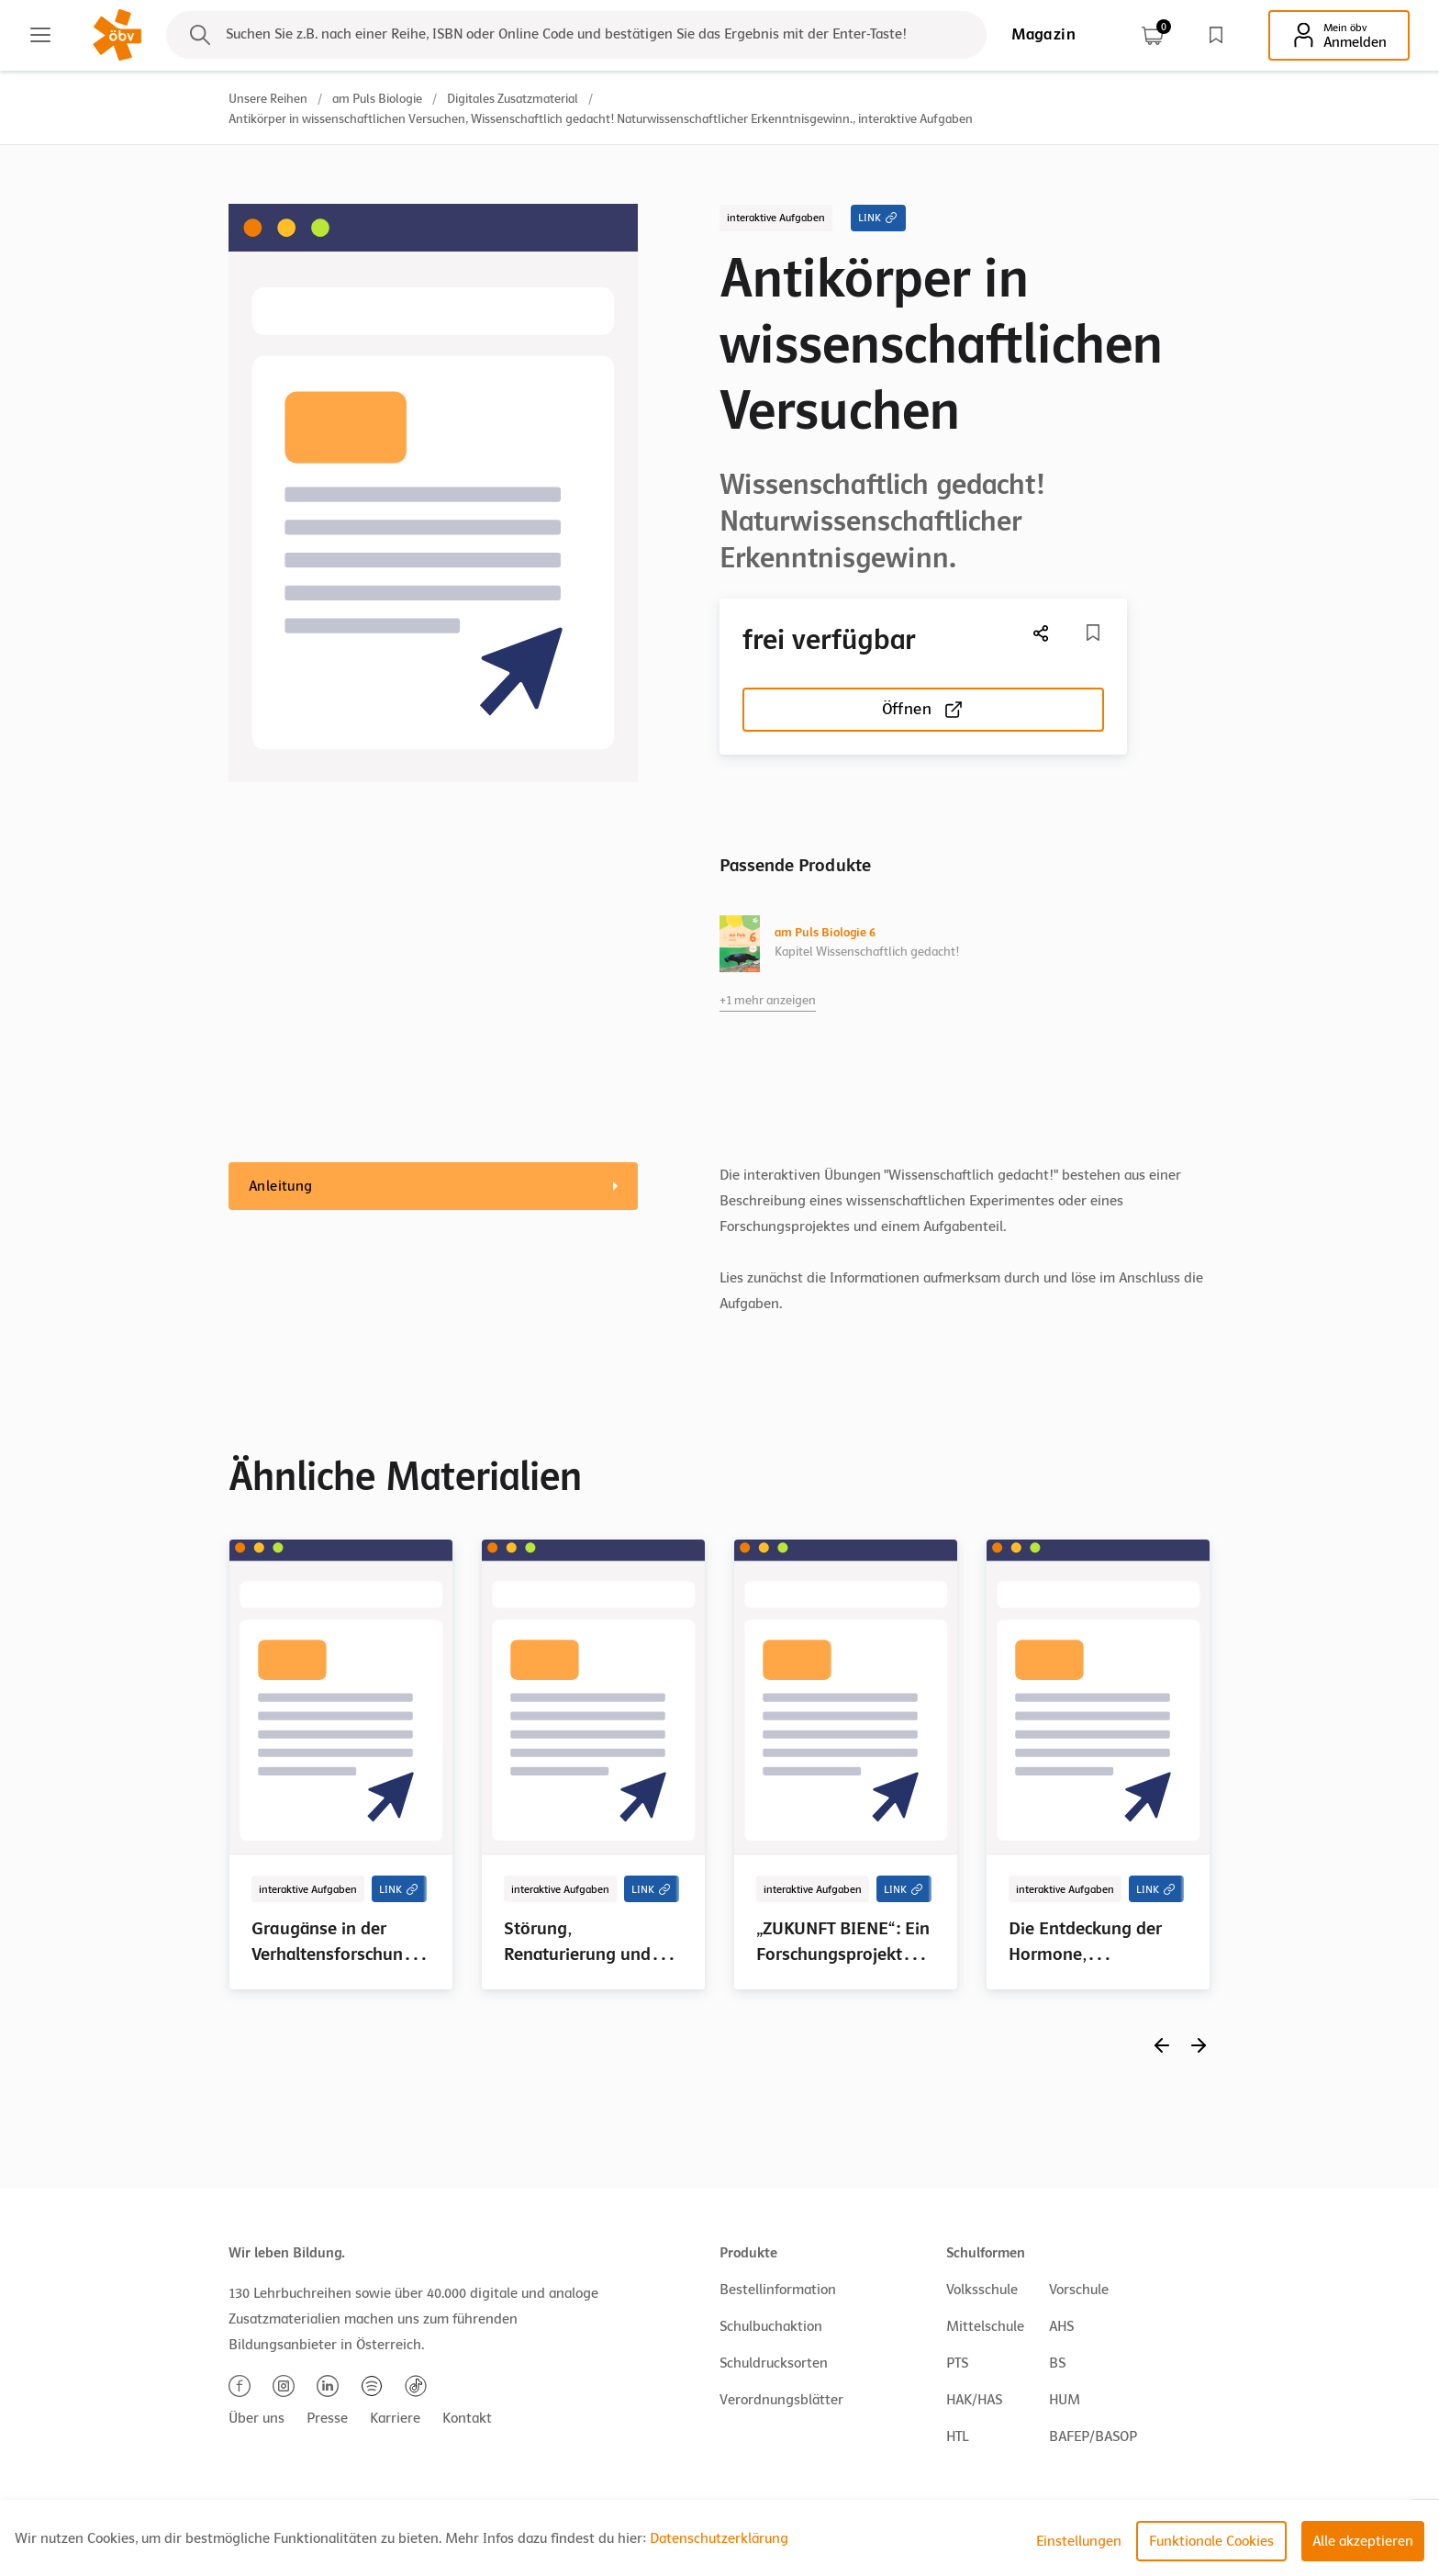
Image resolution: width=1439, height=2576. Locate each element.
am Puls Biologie (377, 98)
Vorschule (1079, 2289)
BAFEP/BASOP (1093, 2436)
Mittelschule (985, 2326)
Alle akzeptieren (1362, 2541)
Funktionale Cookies (1211, 2541)
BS (1057, 2363)
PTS (957, 2363)
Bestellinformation (778, 2289)
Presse (327, 2418)
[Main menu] (40, 35)
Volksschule (982, 2289)
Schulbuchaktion (771, 2326)
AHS (1061, 2326)
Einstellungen (1078, 2541)
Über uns (256, 2418)
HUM (1064, 2399)
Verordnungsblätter (781, 2399)
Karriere (395, 2418)
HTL (957, 2436)
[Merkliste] (1093, 633)
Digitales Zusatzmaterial (512, 98)
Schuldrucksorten (774, 2363)
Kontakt (467, 2418)
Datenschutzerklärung (719, 2538)
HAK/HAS (974, 2399)
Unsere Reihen (268, 98)
